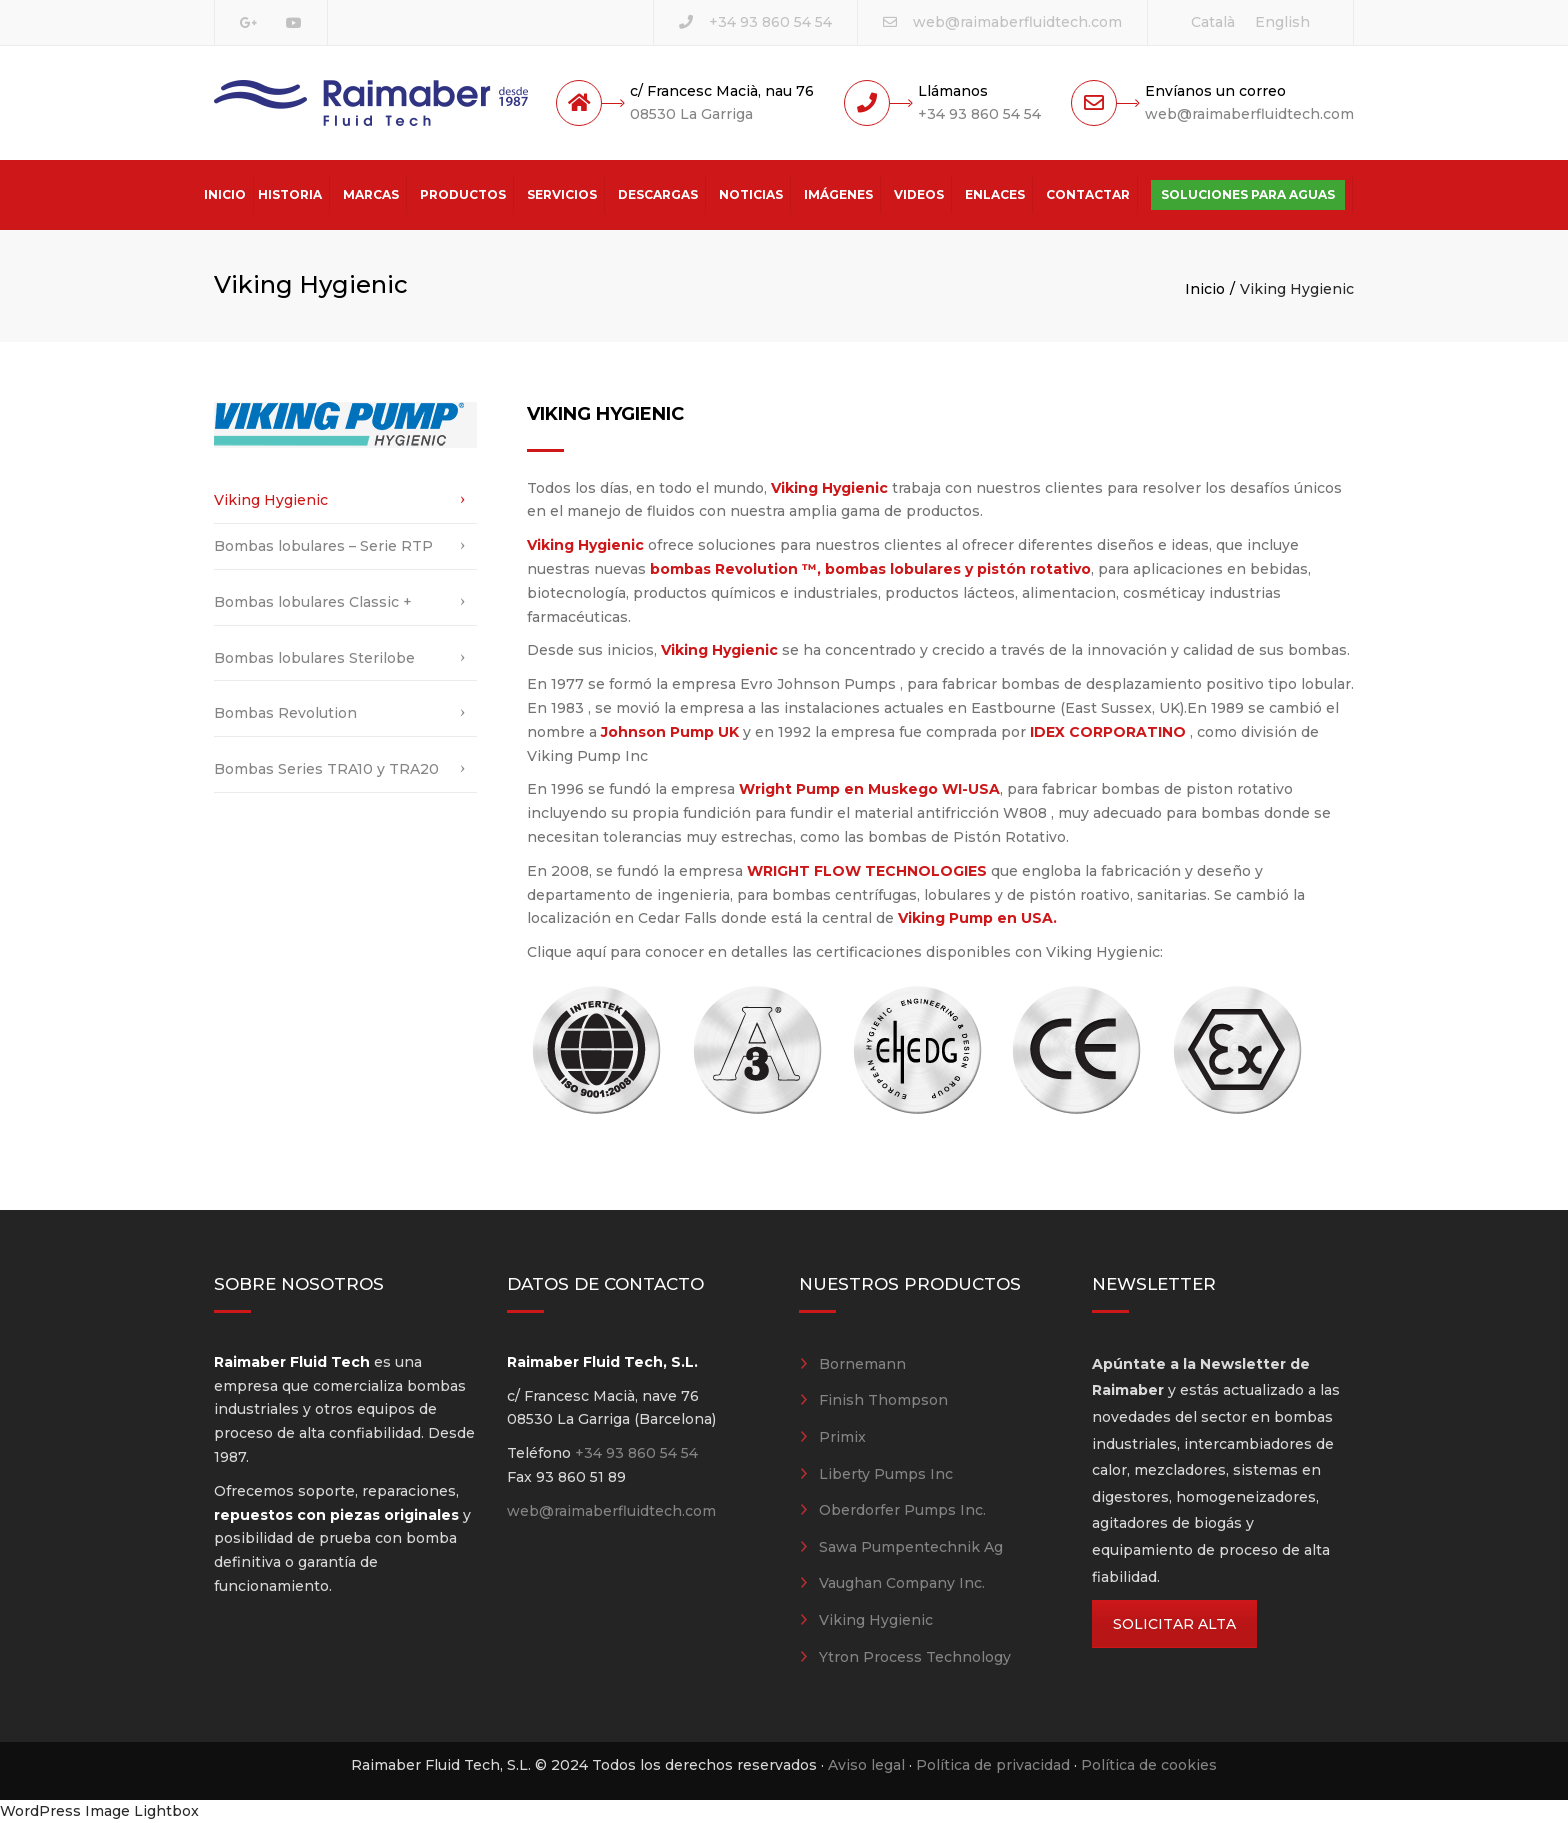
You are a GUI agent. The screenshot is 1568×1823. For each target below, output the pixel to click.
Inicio (225, 194)
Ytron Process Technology (915, 1657)
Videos (919, 194)
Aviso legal (866, 1765)
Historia (290, 194)
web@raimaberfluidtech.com (1017, 22)
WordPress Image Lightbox (99, 1811)
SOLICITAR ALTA (1174, 1624)
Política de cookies (1149, 1765)
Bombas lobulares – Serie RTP (323, 546)
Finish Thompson (883, 1400)
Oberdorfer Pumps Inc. (902, 1510)
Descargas (658, 194)
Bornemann (862, 1364)
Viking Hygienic (271, 500)
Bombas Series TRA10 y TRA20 (326, 769)
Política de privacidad (993, 1765)
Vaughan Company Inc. (902, 1583)
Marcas (371, 194)
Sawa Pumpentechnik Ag (911, 1547)
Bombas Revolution (285, 713)
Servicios (562, 194)
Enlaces (995, 194)
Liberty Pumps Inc (886, 1474)
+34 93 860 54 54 (770, 22)
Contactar (1088, 194)
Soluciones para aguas (1248, 194)
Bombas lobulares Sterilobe (314, 658)
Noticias (751, 194)
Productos (463, 194)
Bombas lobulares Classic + (313, 602)
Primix (842, 1437)
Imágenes (838, 194)
